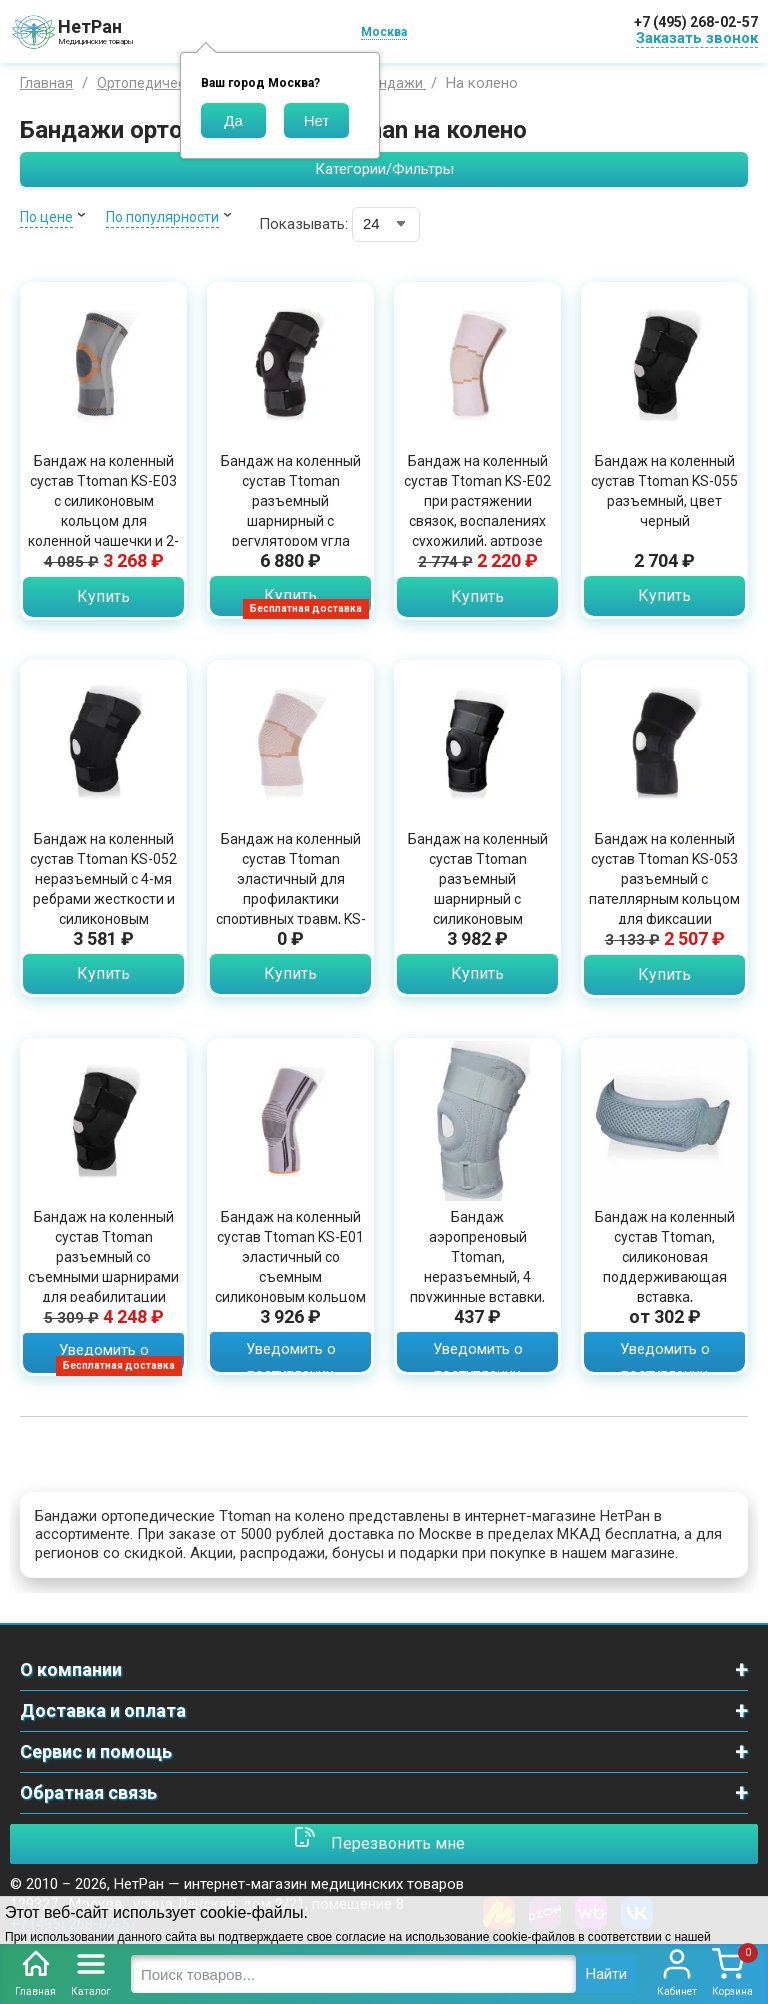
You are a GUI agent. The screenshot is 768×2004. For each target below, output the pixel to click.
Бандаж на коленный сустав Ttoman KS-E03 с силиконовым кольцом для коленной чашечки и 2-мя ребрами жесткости (103, 521)
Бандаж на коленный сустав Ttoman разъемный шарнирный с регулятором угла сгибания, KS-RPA (291, 511)
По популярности (162, 217)
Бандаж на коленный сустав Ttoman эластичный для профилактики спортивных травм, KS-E (291, 889)
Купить (103, 596)
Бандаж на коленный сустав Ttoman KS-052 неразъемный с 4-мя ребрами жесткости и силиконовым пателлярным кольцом (103, 889)
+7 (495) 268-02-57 (696, 22)
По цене (46, 217)
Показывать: (303, 224)
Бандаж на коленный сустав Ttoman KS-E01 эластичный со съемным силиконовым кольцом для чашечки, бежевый (290, 1277)
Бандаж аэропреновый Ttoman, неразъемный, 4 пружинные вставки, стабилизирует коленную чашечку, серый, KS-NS (477, 1287)
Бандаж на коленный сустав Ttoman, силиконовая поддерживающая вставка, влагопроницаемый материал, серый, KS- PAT (665, 1287)
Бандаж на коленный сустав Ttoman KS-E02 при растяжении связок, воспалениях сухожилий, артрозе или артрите (477, 511)
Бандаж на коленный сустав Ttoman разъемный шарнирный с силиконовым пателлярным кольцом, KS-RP (478, 899)
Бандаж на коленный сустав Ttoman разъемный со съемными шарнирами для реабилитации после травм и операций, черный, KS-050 (103, 1287)
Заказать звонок (697, 38)
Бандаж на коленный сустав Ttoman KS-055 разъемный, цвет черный (664, 491)
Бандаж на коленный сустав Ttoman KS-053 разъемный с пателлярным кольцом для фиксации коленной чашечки (664, 889)
